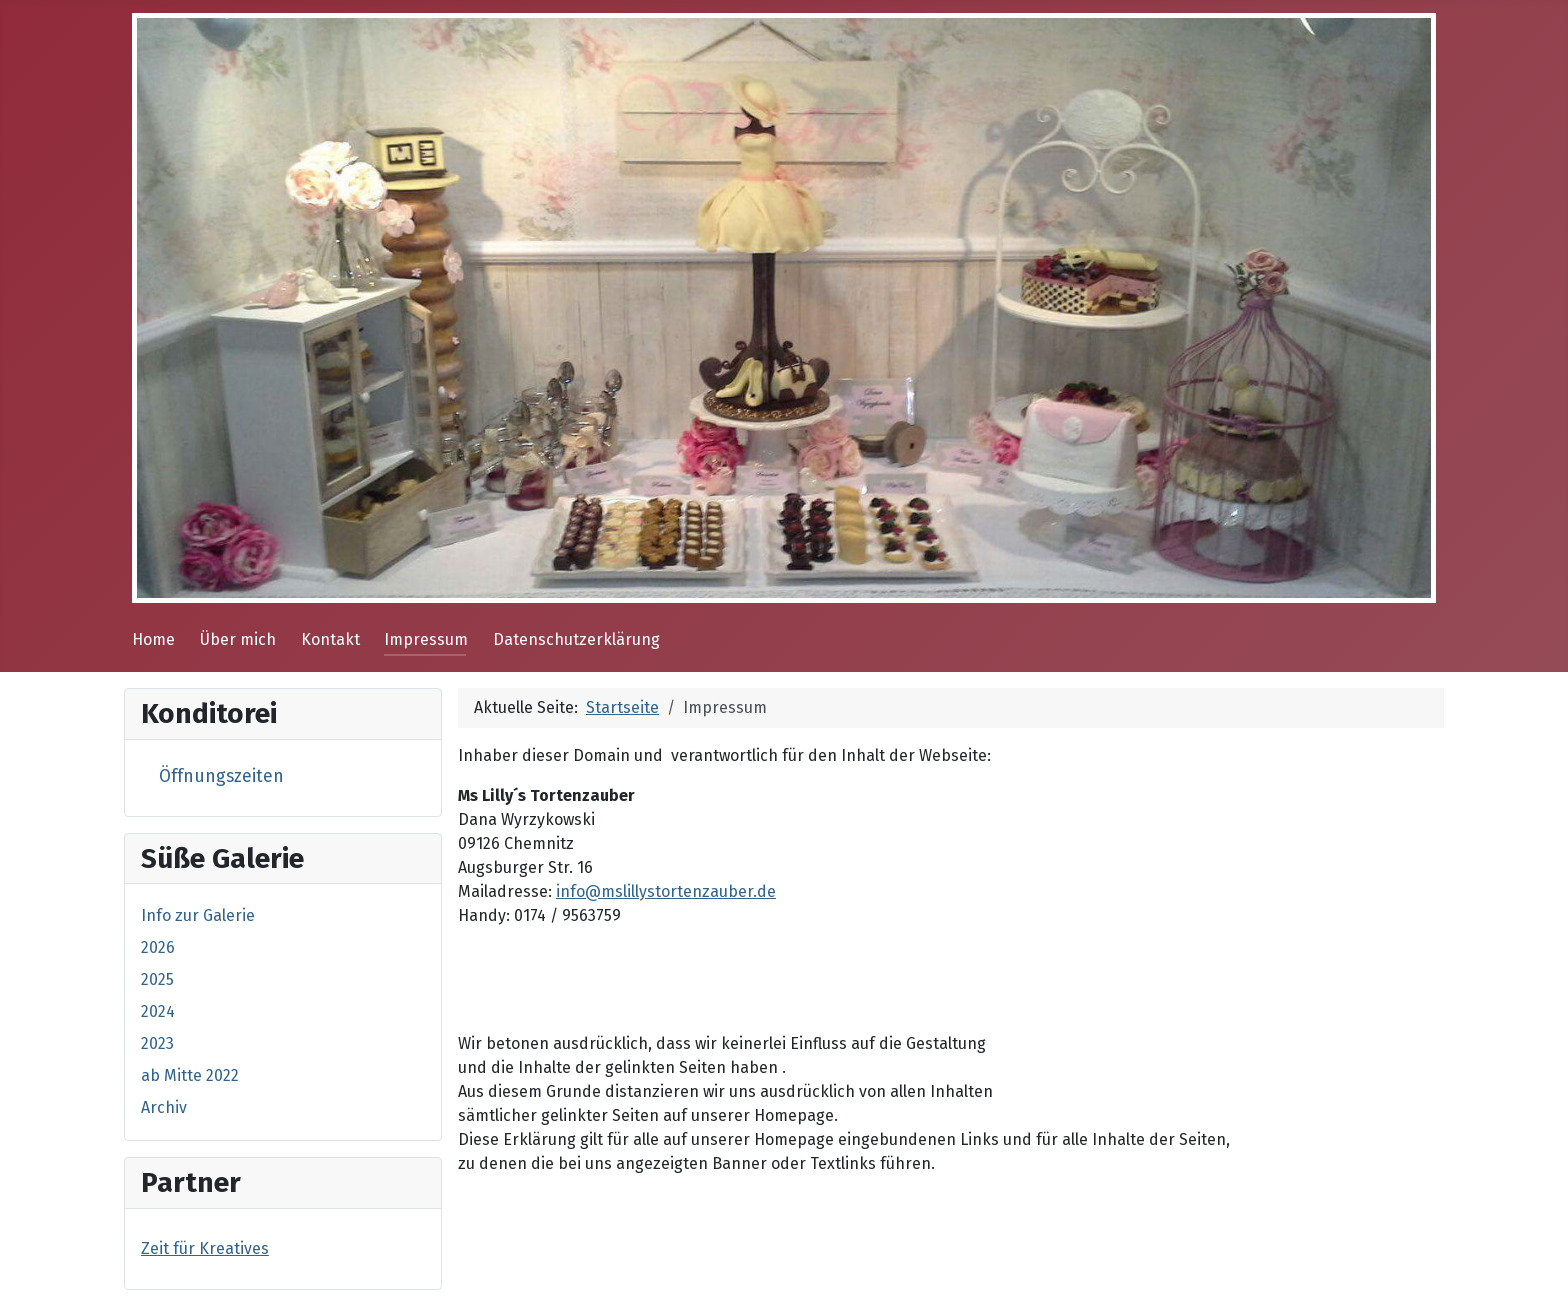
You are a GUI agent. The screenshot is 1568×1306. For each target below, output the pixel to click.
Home (153, 639)
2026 (158, 947)
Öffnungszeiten (221, 776)
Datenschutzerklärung (576, 639)
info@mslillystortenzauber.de (666, 891)
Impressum (426, 639)
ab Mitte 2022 (190, 1075)
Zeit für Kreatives (205, 1248)
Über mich (238, 639)
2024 (158, 1011)
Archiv (164, 1107)
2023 (157, 1043)
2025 (157, 979)
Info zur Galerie (198, 915)
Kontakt (330, 639)
